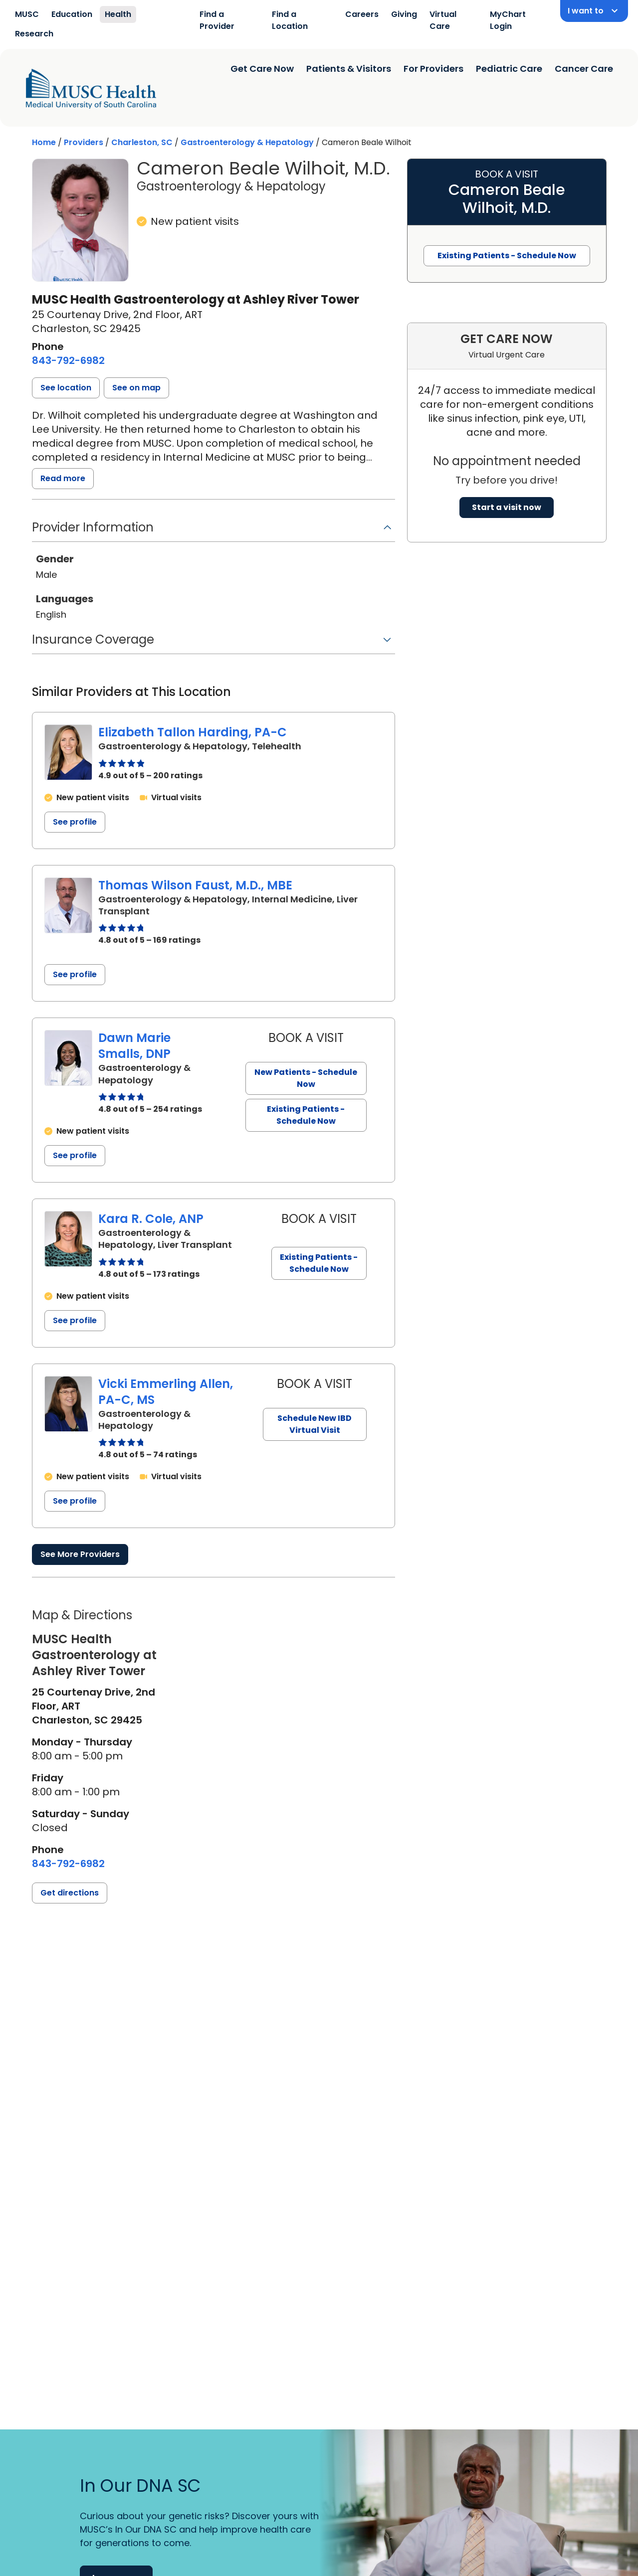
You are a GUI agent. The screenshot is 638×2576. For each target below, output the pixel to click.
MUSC (27, 14)
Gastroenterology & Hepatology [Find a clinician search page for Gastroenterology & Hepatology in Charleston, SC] (247, 142)
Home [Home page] (44, 142)
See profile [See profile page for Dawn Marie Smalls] (75, 1155)
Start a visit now (506, 507)
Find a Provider (217, 20)
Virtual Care (442, 20)
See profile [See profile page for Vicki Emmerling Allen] (75, 1501)
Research (34, 33)
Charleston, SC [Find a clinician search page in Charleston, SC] (142, 142)
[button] (66, 387)
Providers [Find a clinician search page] (83, 142)
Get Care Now (262, 68)
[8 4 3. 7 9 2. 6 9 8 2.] (68, 360)
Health (118, 14)
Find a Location (290, 20)
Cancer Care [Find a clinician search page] (584, 68)
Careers (362, 14)
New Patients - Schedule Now (305, 1078)
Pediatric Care (509, 68)
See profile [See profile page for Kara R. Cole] (75, 1320)
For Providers (433, 68)
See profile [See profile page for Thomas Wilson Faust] (75, 974)
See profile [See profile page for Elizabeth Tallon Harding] (75, 822)
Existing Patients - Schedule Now (306, 1115)
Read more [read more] (62, 478)
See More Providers (80, 1554)
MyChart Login (508, 20)
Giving (404, 14)
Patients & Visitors (348, 68)
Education (71, 14)
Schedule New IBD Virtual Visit (314, 1424)
